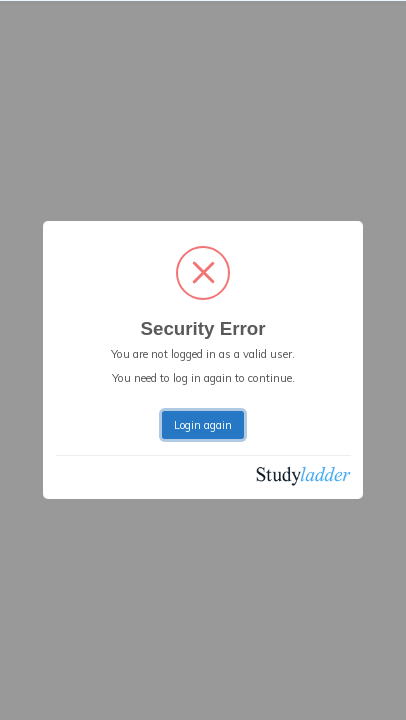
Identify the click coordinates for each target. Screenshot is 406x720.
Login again (203, 425)
